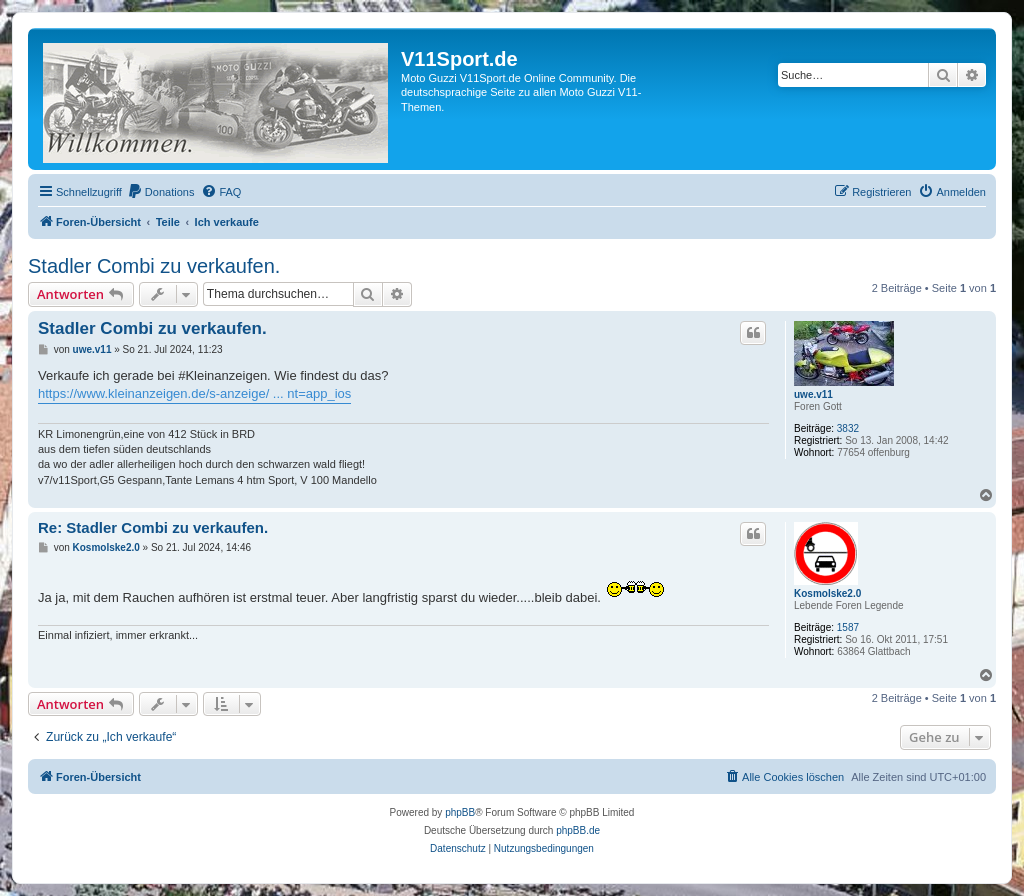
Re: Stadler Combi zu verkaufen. (153, 527)
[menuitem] (161, 192)
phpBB (460, 812)
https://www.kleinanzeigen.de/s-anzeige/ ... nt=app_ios (194, 393)
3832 (848, 428)
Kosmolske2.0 (827, 593)
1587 (848, 627)
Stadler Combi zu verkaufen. (154, 266)
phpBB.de (578, 830)
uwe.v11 (813, 394)
